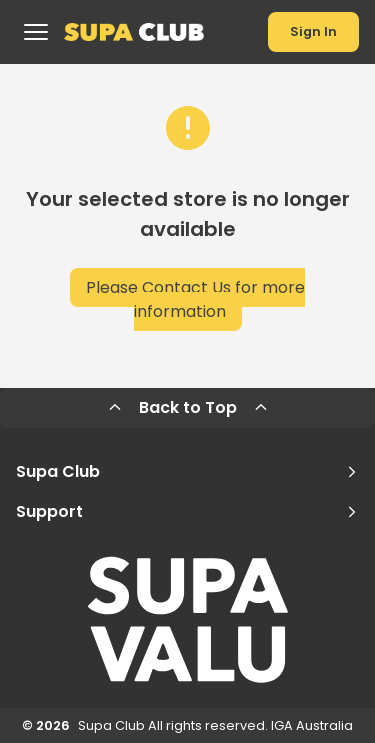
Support (187, 511)
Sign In (313, 31)
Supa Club (187, 471)
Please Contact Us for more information (195, 299)
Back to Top (188, 407)
